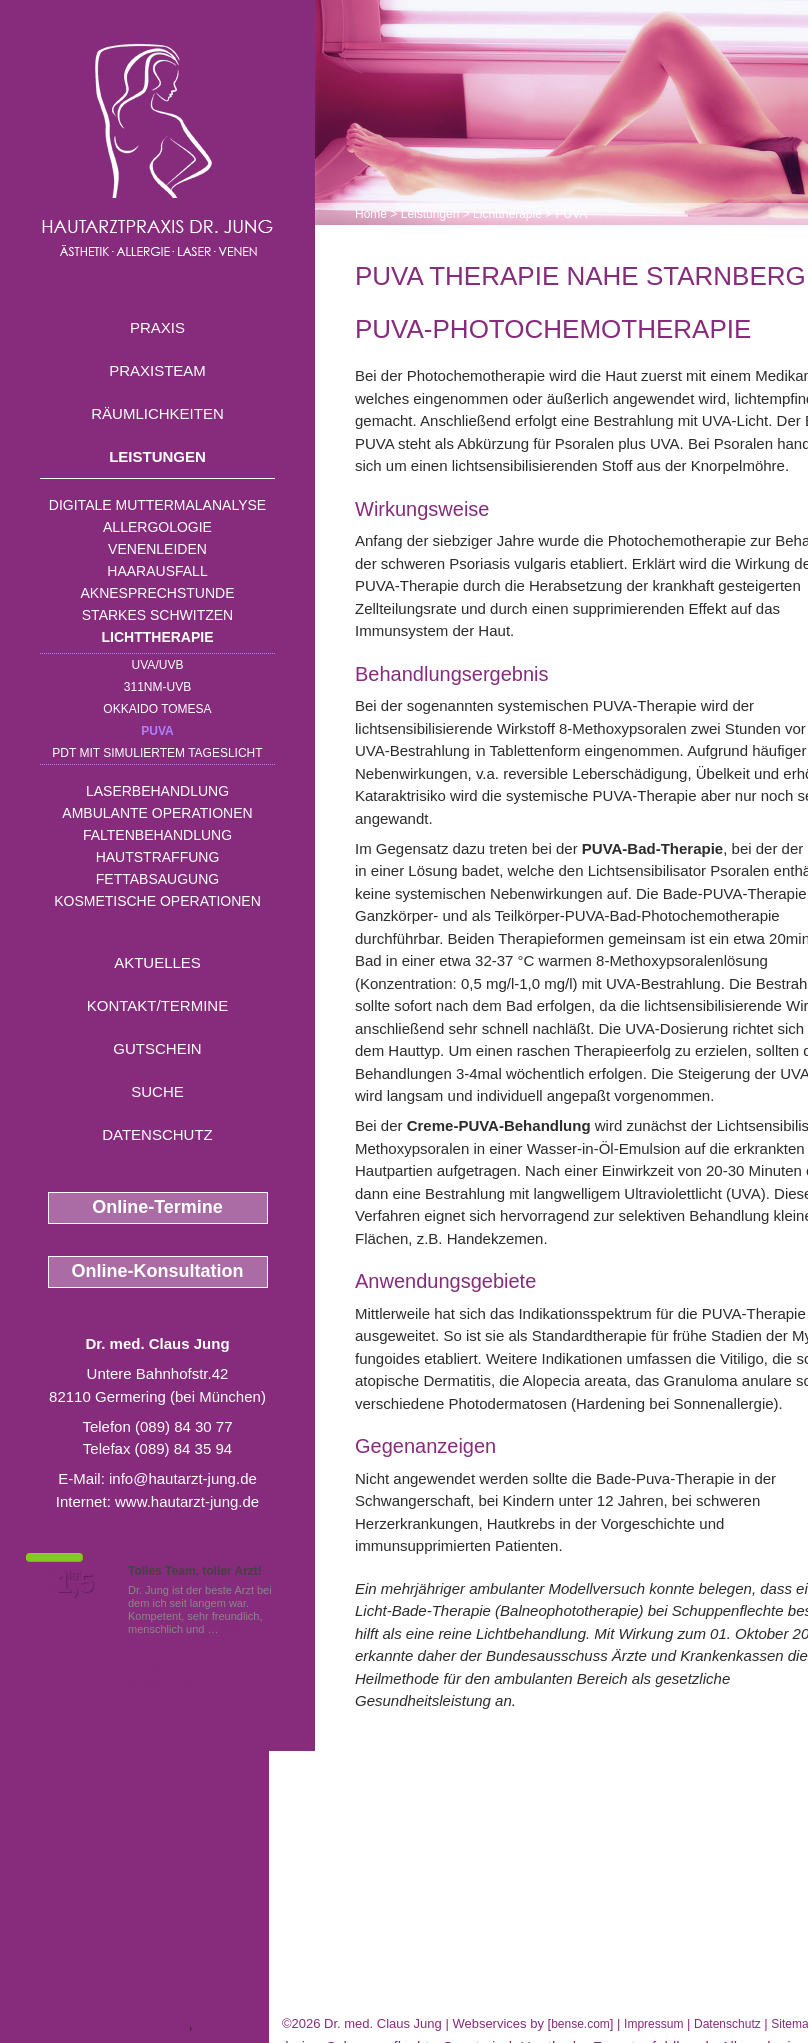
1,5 (75, 1583)
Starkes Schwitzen (157, 615)
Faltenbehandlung (157, 835)
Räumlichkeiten (157, 413)
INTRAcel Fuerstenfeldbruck (94, 2023)
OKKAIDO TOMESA (157, 709)
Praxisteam (157, 370)
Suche (157, 1091)
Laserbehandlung (157, 791)
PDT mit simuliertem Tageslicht (157, 753)
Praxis (157, 327)
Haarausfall (157, 571)
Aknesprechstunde (157, 593)
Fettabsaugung (157, 879)
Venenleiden (157, 549)
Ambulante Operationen (157, 813)
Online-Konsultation (158, 1271)
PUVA (157, 731)
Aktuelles (157, 962)
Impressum (653, 2024)
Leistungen (157, 456)
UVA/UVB (158, 665)
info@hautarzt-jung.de (183, 1478)
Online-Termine (157, 1207)
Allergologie (157, 527)
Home (371, 214)
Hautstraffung (158, 857)
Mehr (234, 1629)
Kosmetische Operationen (157, 901)
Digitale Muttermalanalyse (157, 505)
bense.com (580, 2024)
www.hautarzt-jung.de (187, 1501)
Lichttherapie (158, 637)
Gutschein (157, 1048)
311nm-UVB (157, 687)
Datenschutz (157, 1134)
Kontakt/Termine (157, 1005)
